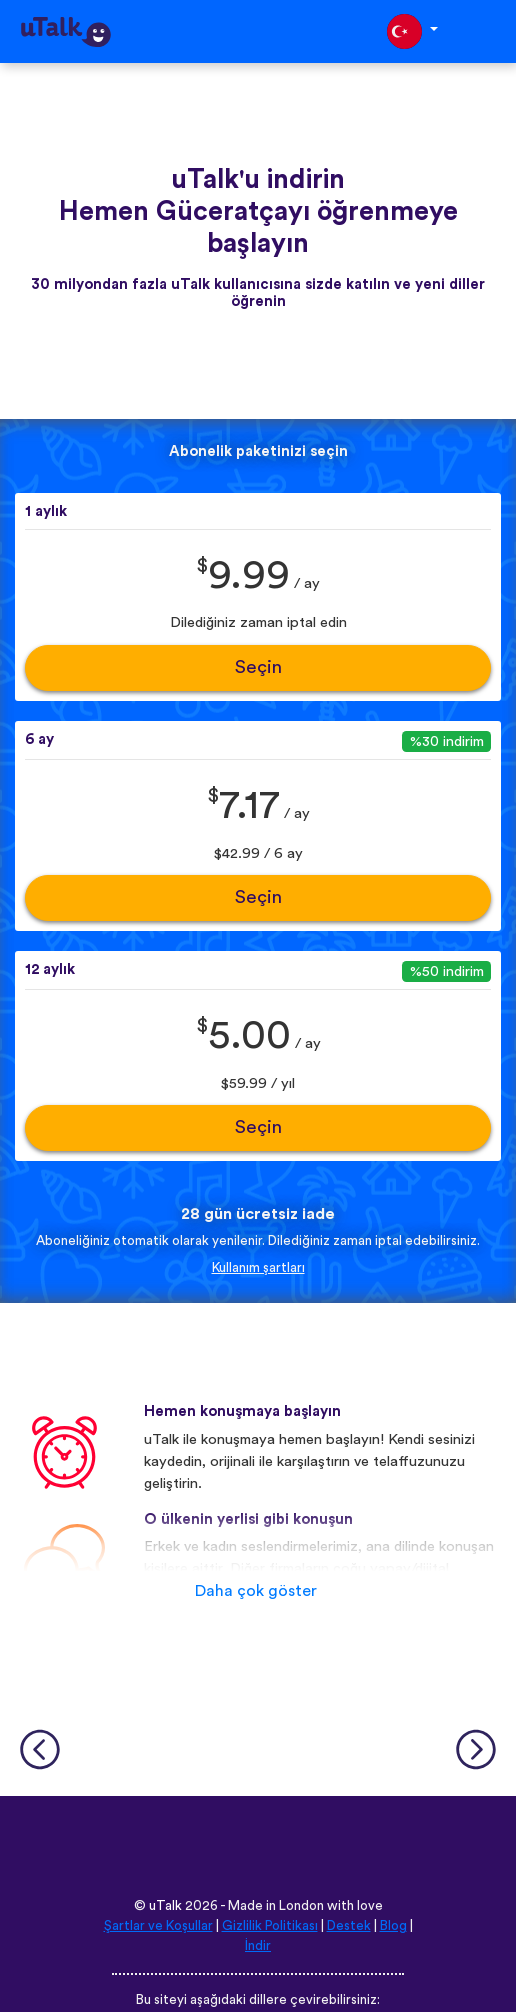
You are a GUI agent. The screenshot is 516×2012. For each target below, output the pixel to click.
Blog (393, 1926)
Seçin (258, 667)
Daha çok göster (256, 1591)
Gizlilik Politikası (270, 1926)
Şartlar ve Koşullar (158, 1926)
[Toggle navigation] (487, 31)
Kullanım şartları (258, 1268)
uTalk (165, 1906)
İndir (258, 1946)
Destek (349, 1926)
